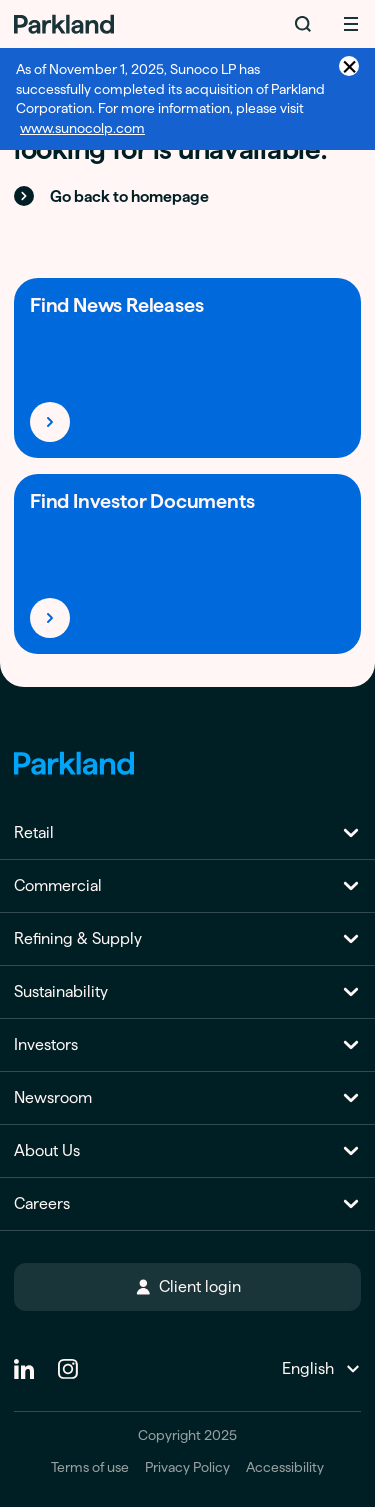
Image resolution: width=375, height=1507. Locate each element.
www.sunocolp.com (82, 128)
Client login (188, 1286)
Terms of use (90, 1467)
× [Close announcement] (349, 66)
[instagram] (68, 1361)
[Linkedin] (24, 1361)
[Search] (303, 24)
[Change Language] (319, 1369)
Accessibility (285, 1467)
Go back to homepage (111, 196)
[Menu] (351, 24)
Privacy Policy (187, 1467)
